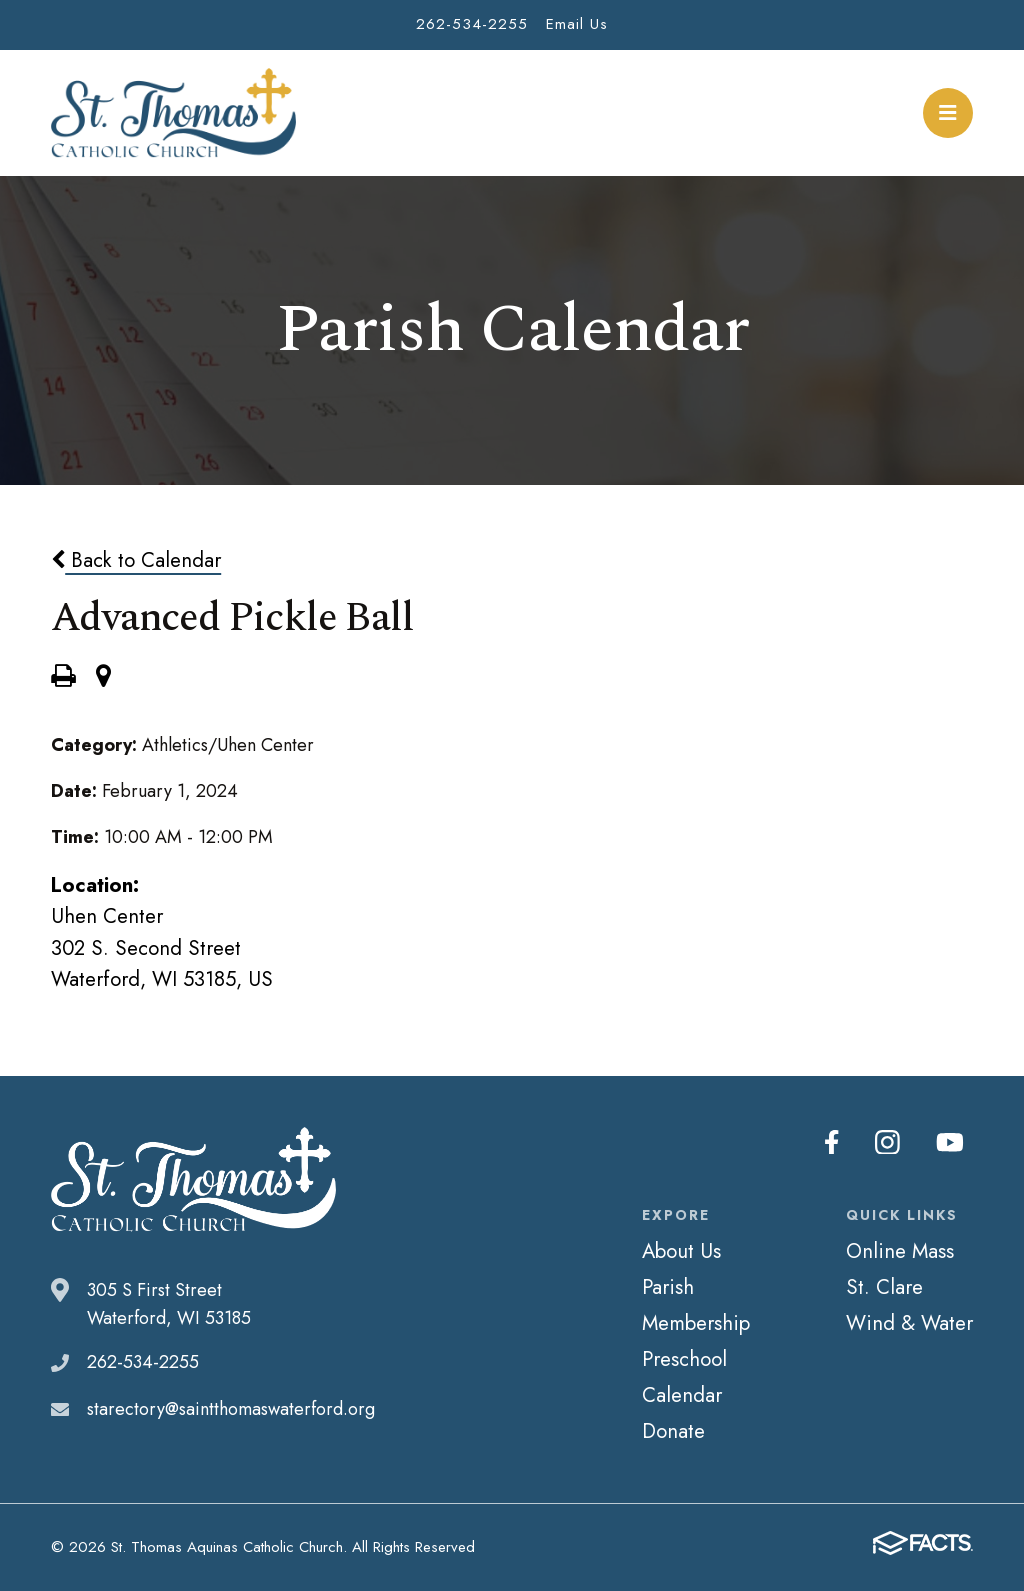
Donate (673, 1431)
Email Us (577, 24)
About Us (681, 1251)
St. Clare (884, 1287)
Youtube (951, 1142)
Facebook (838, 1142)
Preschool (684, 1359)
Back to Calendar (136, 560)
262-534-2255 (472, 24)
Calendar (682, 1395)
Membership (696, 1323)
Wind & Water (909, 1323)
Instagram (892, 1142)
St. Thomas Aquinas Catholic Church (173, 113)
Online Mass (900, 1251)
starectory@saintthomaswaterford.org (231, 1409)
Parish (668, 1287)
